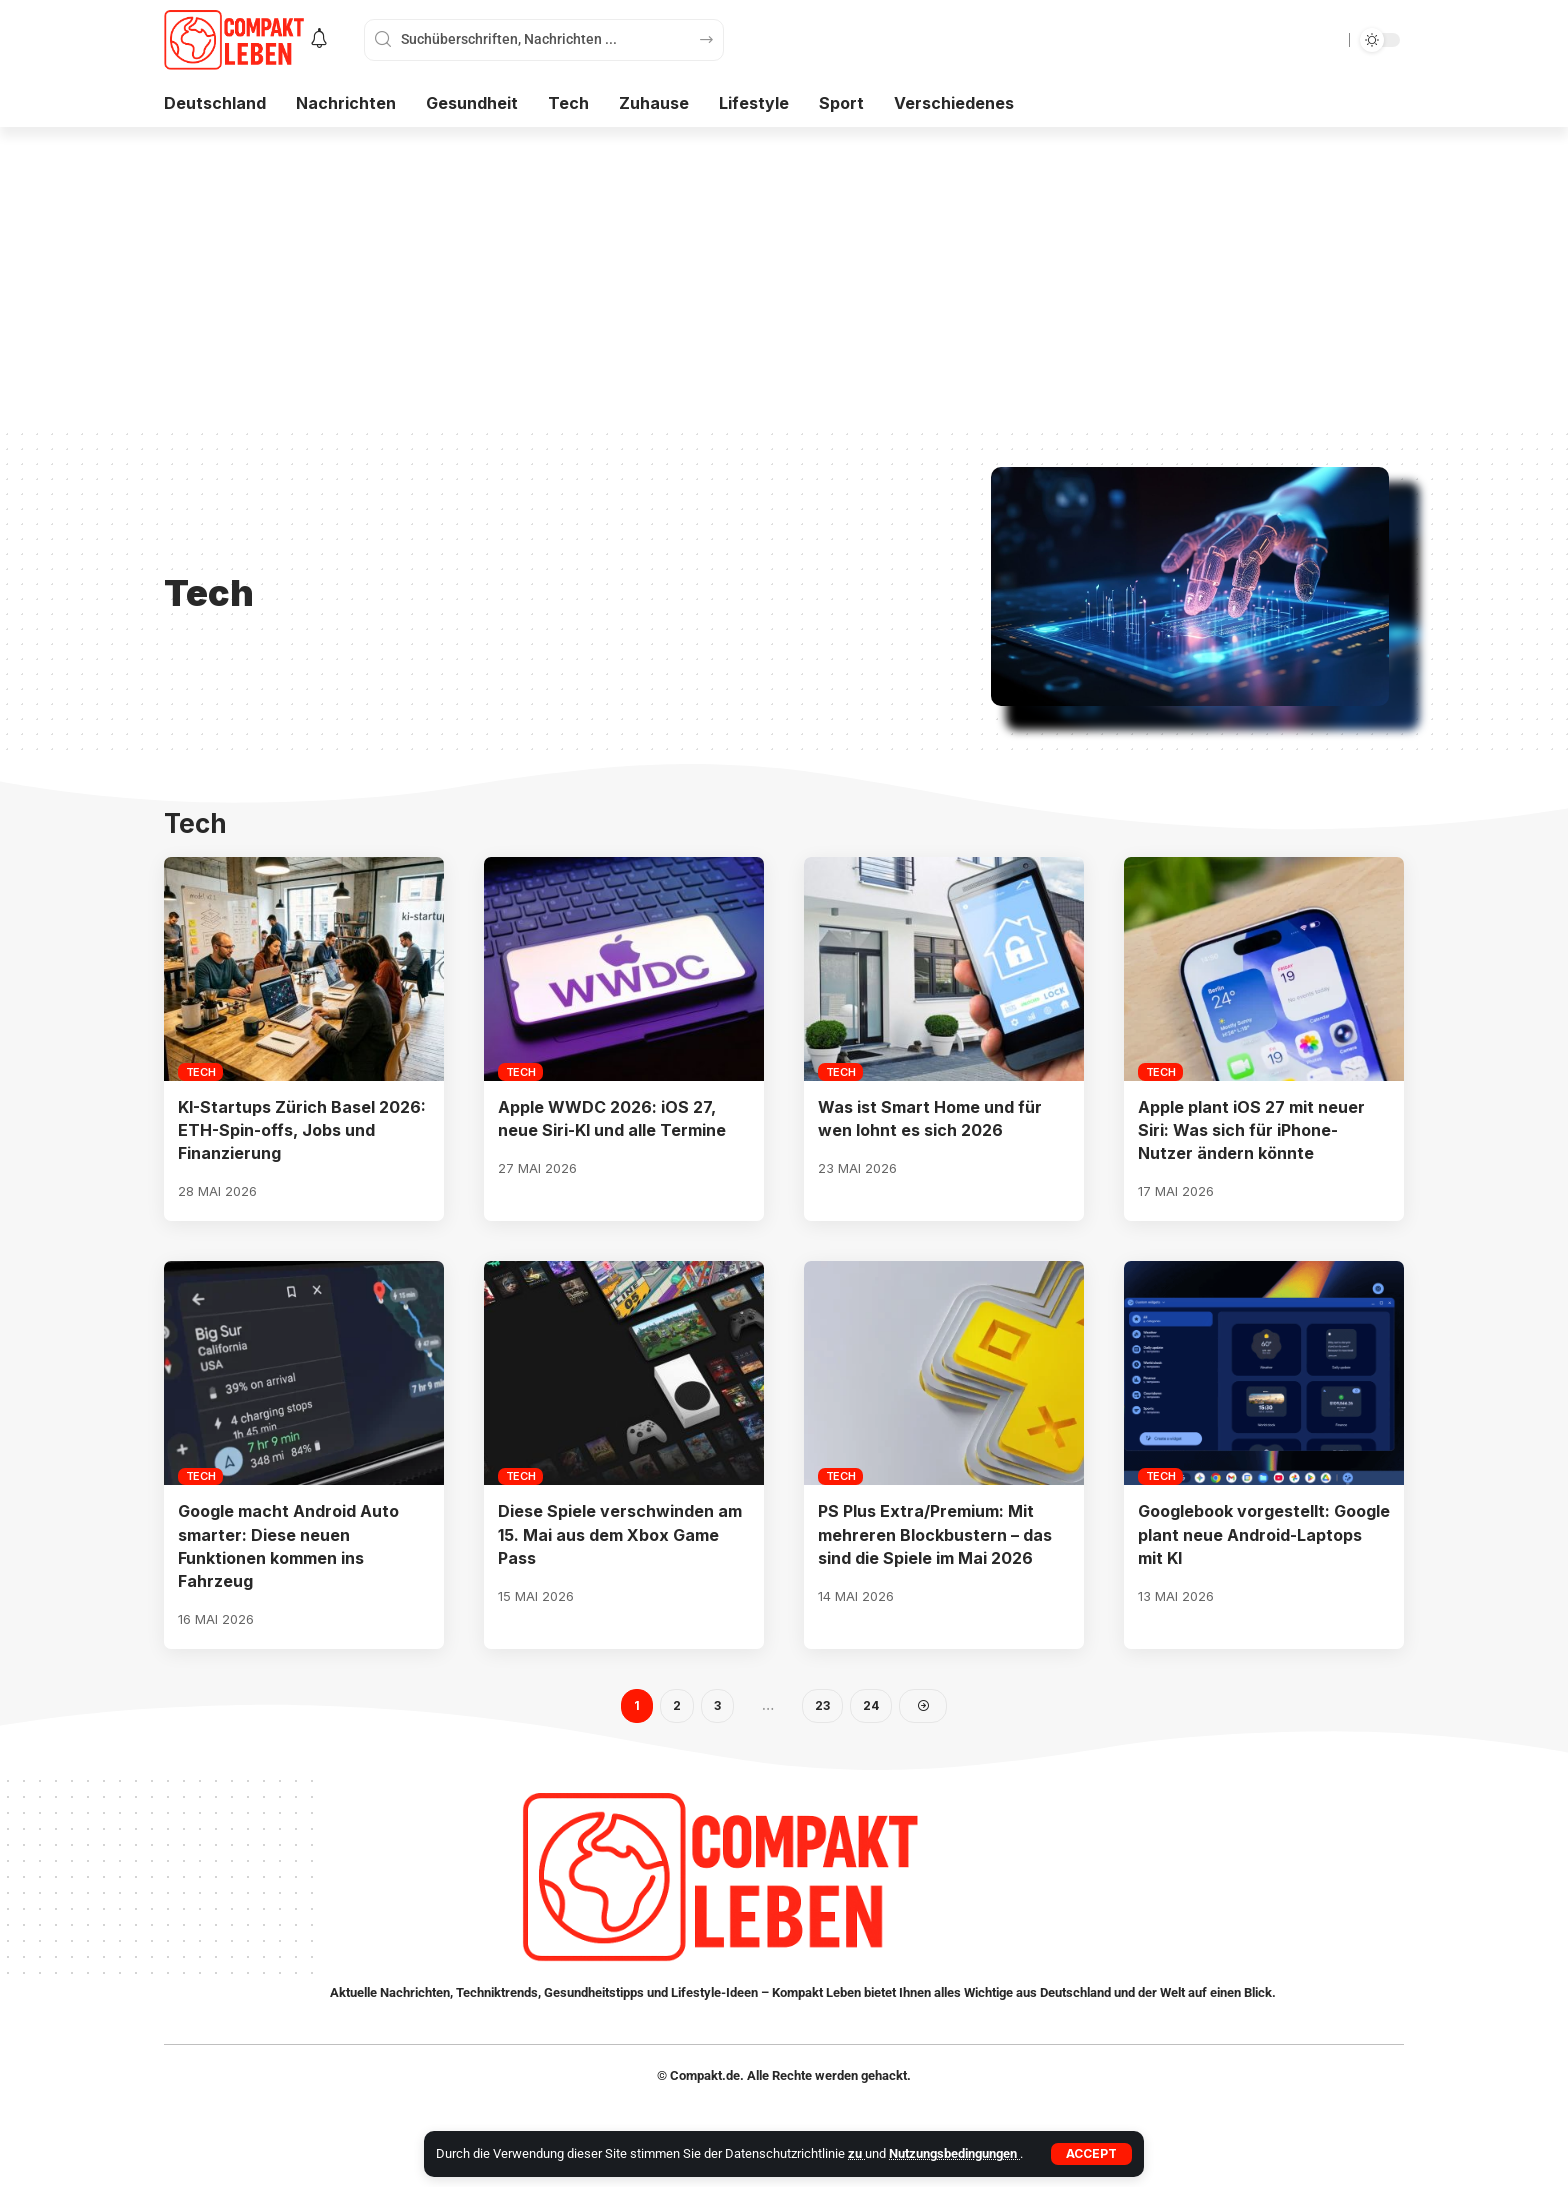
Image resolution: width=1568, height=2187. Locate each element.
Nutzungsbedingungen (954, 2153)
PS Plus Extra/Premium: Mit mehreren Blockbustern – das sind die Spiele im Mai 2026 (935, 1534)
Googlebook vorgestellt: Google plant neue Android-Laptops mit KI (1264, 1534)
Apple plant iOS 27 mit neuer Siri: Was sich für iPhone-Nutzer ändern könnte (1251, 1130)
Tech (201, 1072)
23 (822, 1705)
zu (856, 2153)
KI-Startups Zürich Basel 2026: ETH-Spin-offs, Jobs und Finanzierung (302, 1130)
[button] (1091, 2154)
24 (871, 1705)
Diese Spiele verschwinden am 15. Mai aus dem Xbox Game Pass (620, 1534)
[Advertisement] (784, 277)
